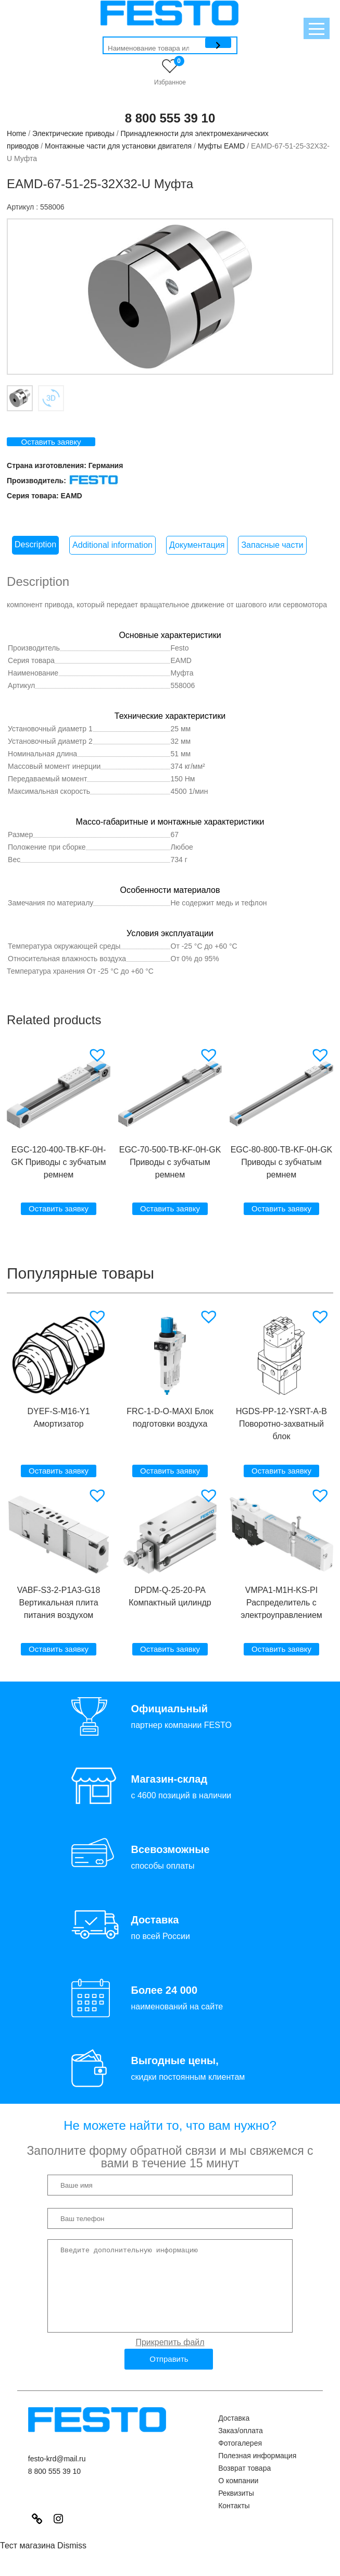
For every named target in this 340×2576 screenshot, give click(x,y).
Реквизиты (236, 2509)
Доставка (233, 2434)
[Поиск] (218, 43)
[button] (98, 1055)
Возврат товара (244, 2484)
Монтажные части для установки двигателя (118, 146)
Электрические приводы (73, 133)
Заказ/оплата (240, 2446)
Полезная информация (257, 2471)
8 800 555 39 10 (170, 118)
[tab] (35, 545)
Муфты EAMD (221, 146)
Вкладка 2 (51, 398)
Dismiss (71, 2561)
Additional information (112, 545)
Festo (180, 648)
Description (35, 544)
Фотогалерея (240, 2459)
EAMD (71, 496)
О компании (238, 2496)
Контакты (233, 2521)
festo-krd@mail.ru (57, 2474)
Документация (196, 545)
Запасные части (272, 545)
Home (16, 133)
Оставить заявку (51, 441)
